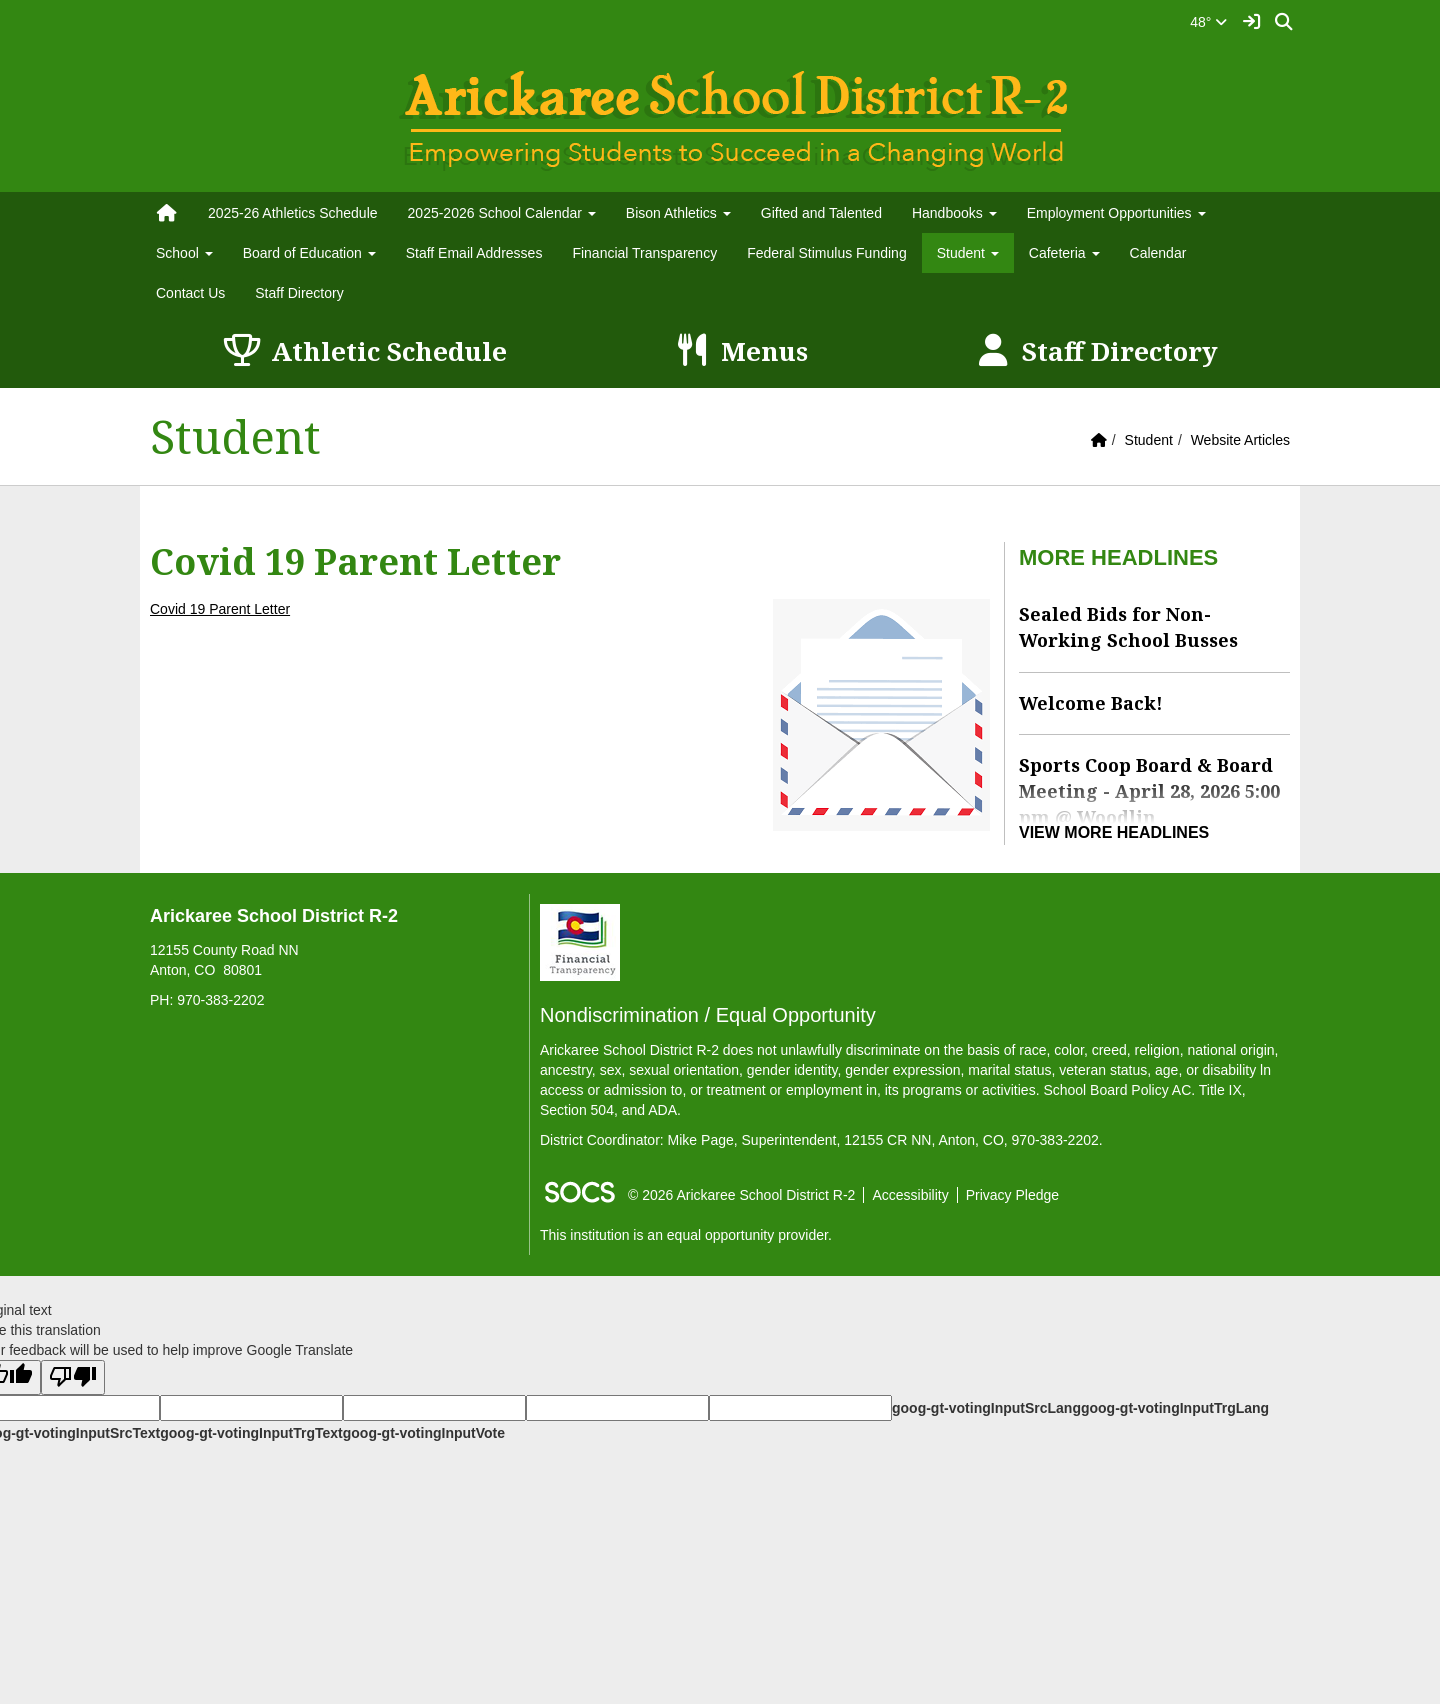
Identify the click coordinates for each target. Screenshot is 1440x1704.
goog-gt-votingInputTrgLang (1175, 1408)
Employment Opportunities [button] (1116, 213)
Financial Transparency (644, 253)
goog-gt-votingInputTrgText (251, 1433)
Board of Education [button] (309, 253)
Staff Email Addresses (474, 253)
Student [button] (968, 253)
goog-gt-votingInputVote (424, 1433)
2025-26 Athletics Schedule (293, 213)
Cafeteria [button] (1064, 253)
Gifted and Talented (821, 213)
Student (1149, 440)
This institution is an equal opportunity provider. (686, 1235)
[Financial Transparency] (580, 941)
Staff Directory (299, 293)
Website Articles (1240, 440)
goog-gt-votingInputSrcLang (986, 1408)
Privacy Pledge (1012, 1195)
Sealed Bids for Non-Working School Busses (1128, 627)
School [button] (184, 253)
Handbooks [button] (954, 213)
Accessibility (910, 1195)
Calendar (1158, 253)
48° (1208, 22)
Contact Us (190, 293)
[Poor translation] (73, 1377)
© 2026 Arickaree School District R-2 (741, 1195)
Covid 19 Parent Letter (220, 609)
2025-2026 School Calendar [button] (502, 213)
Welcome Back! (1091, 703)
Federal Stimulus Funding (827, 253)
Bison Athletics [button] (678, 213)
